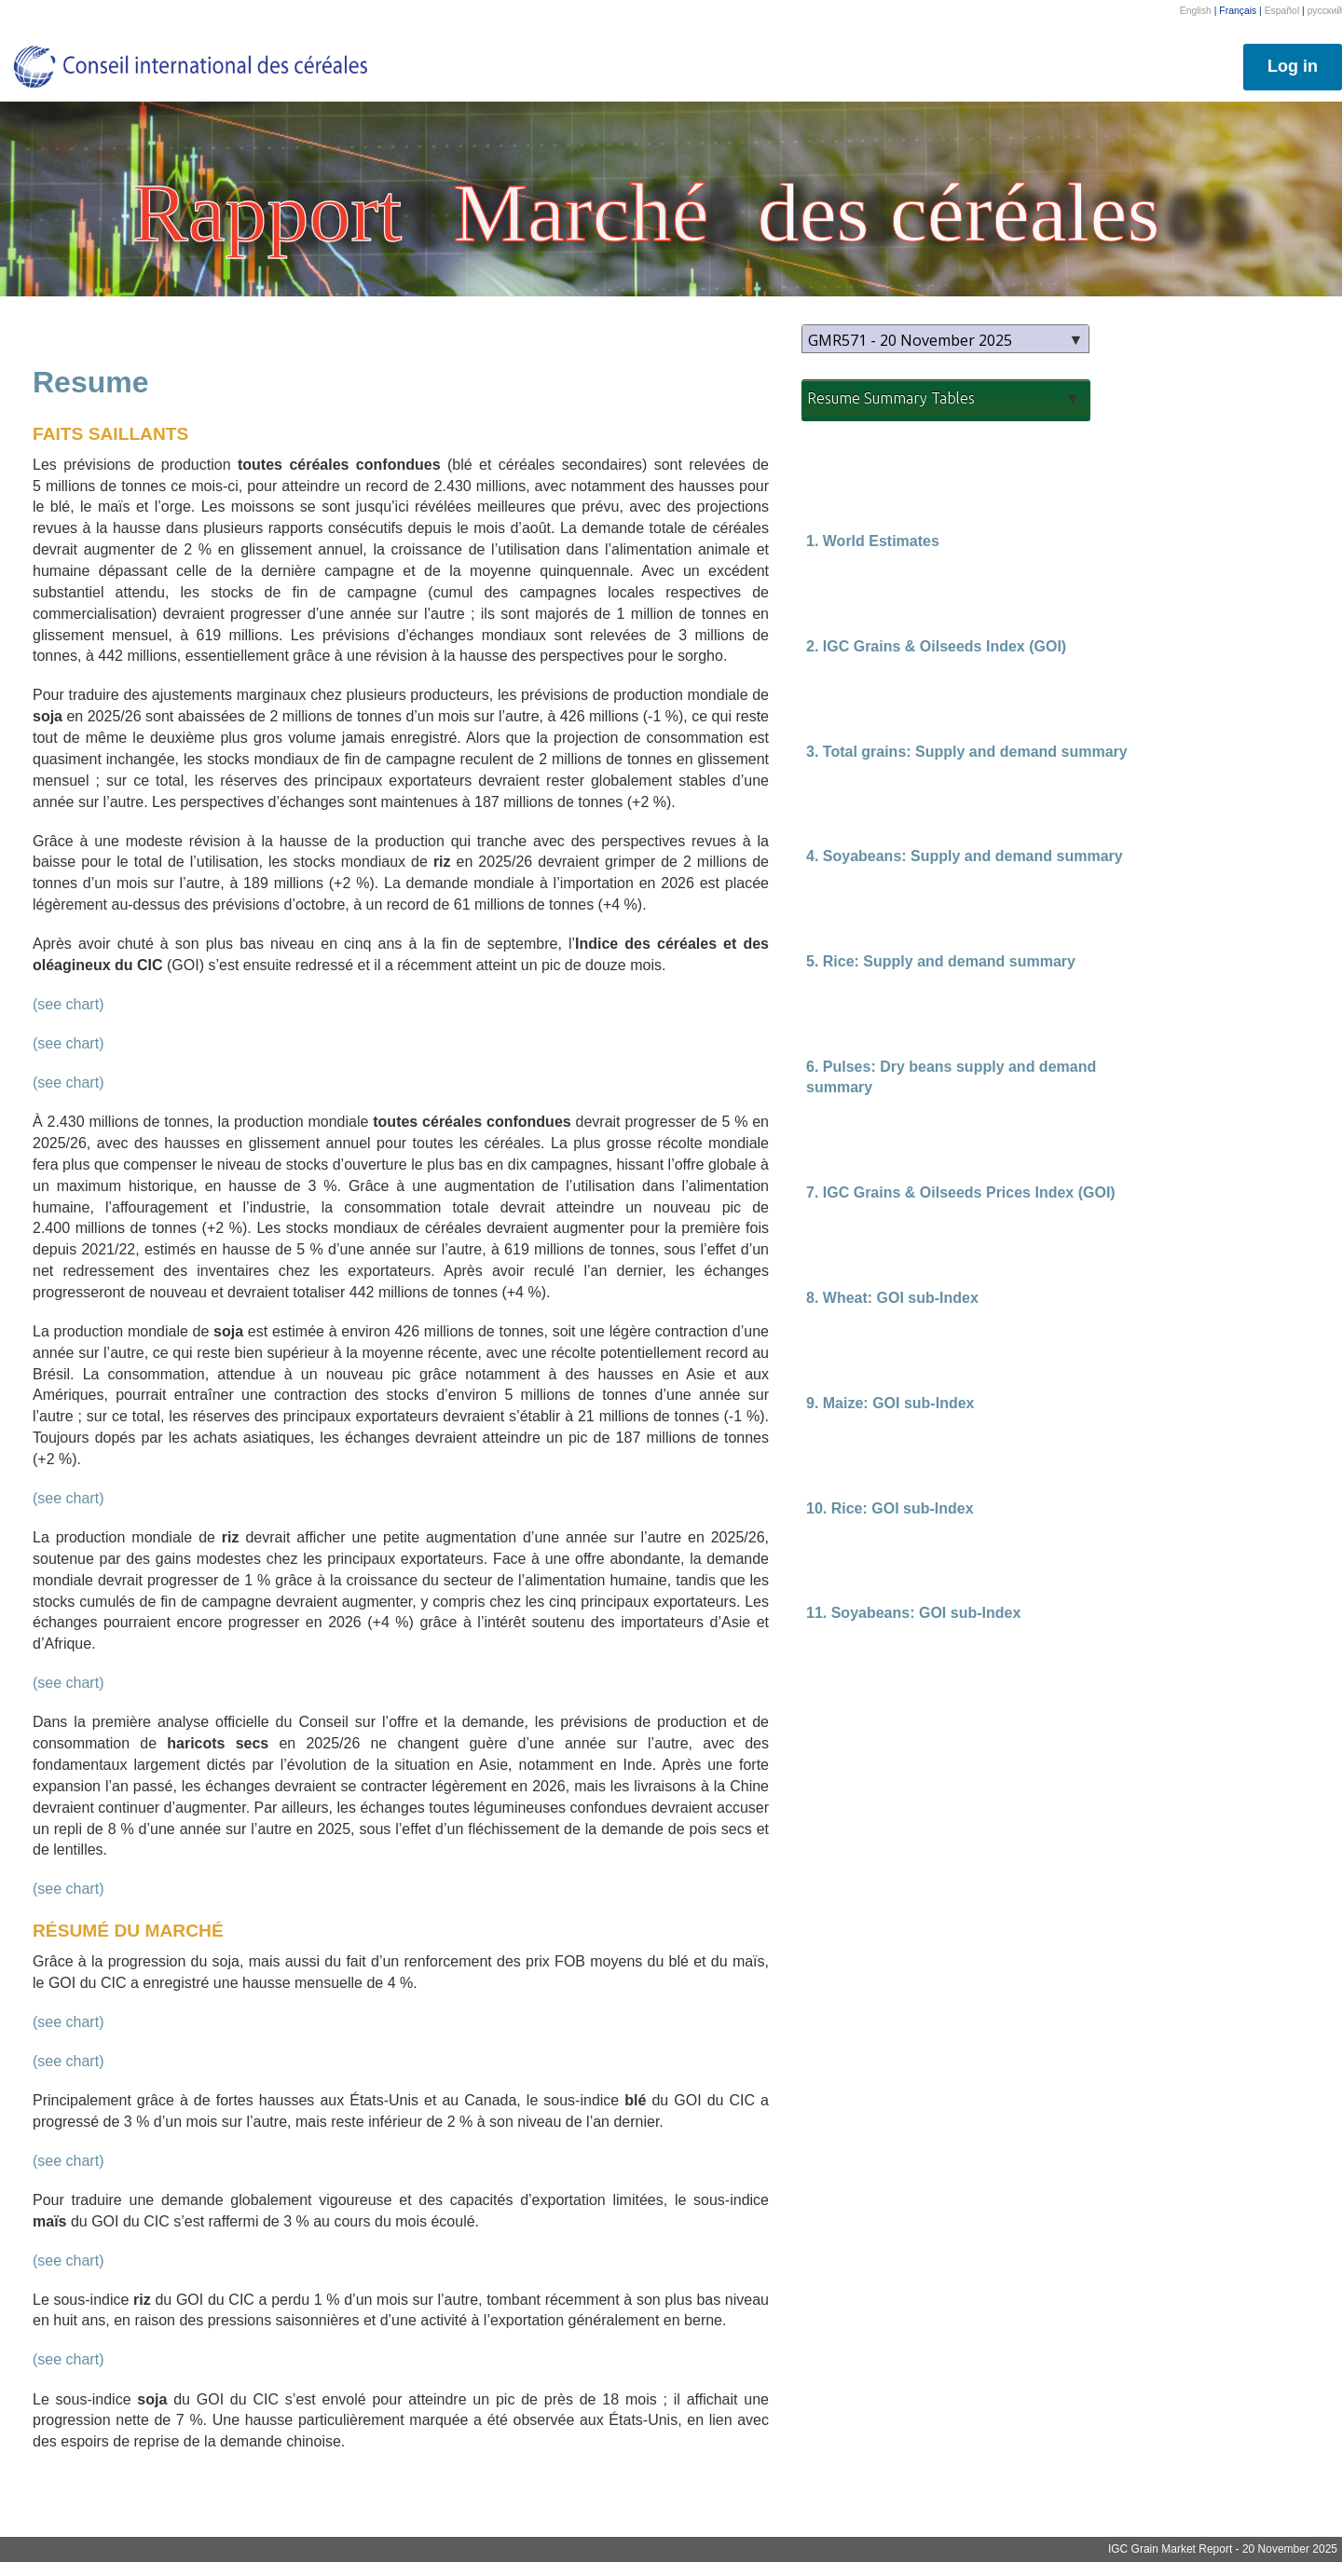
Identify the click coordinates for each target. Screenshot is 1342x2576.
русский (1325, 11)
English (1196, 11)
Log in (1292, 66)
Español (1282, 11)
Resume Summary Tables (891, 398)
